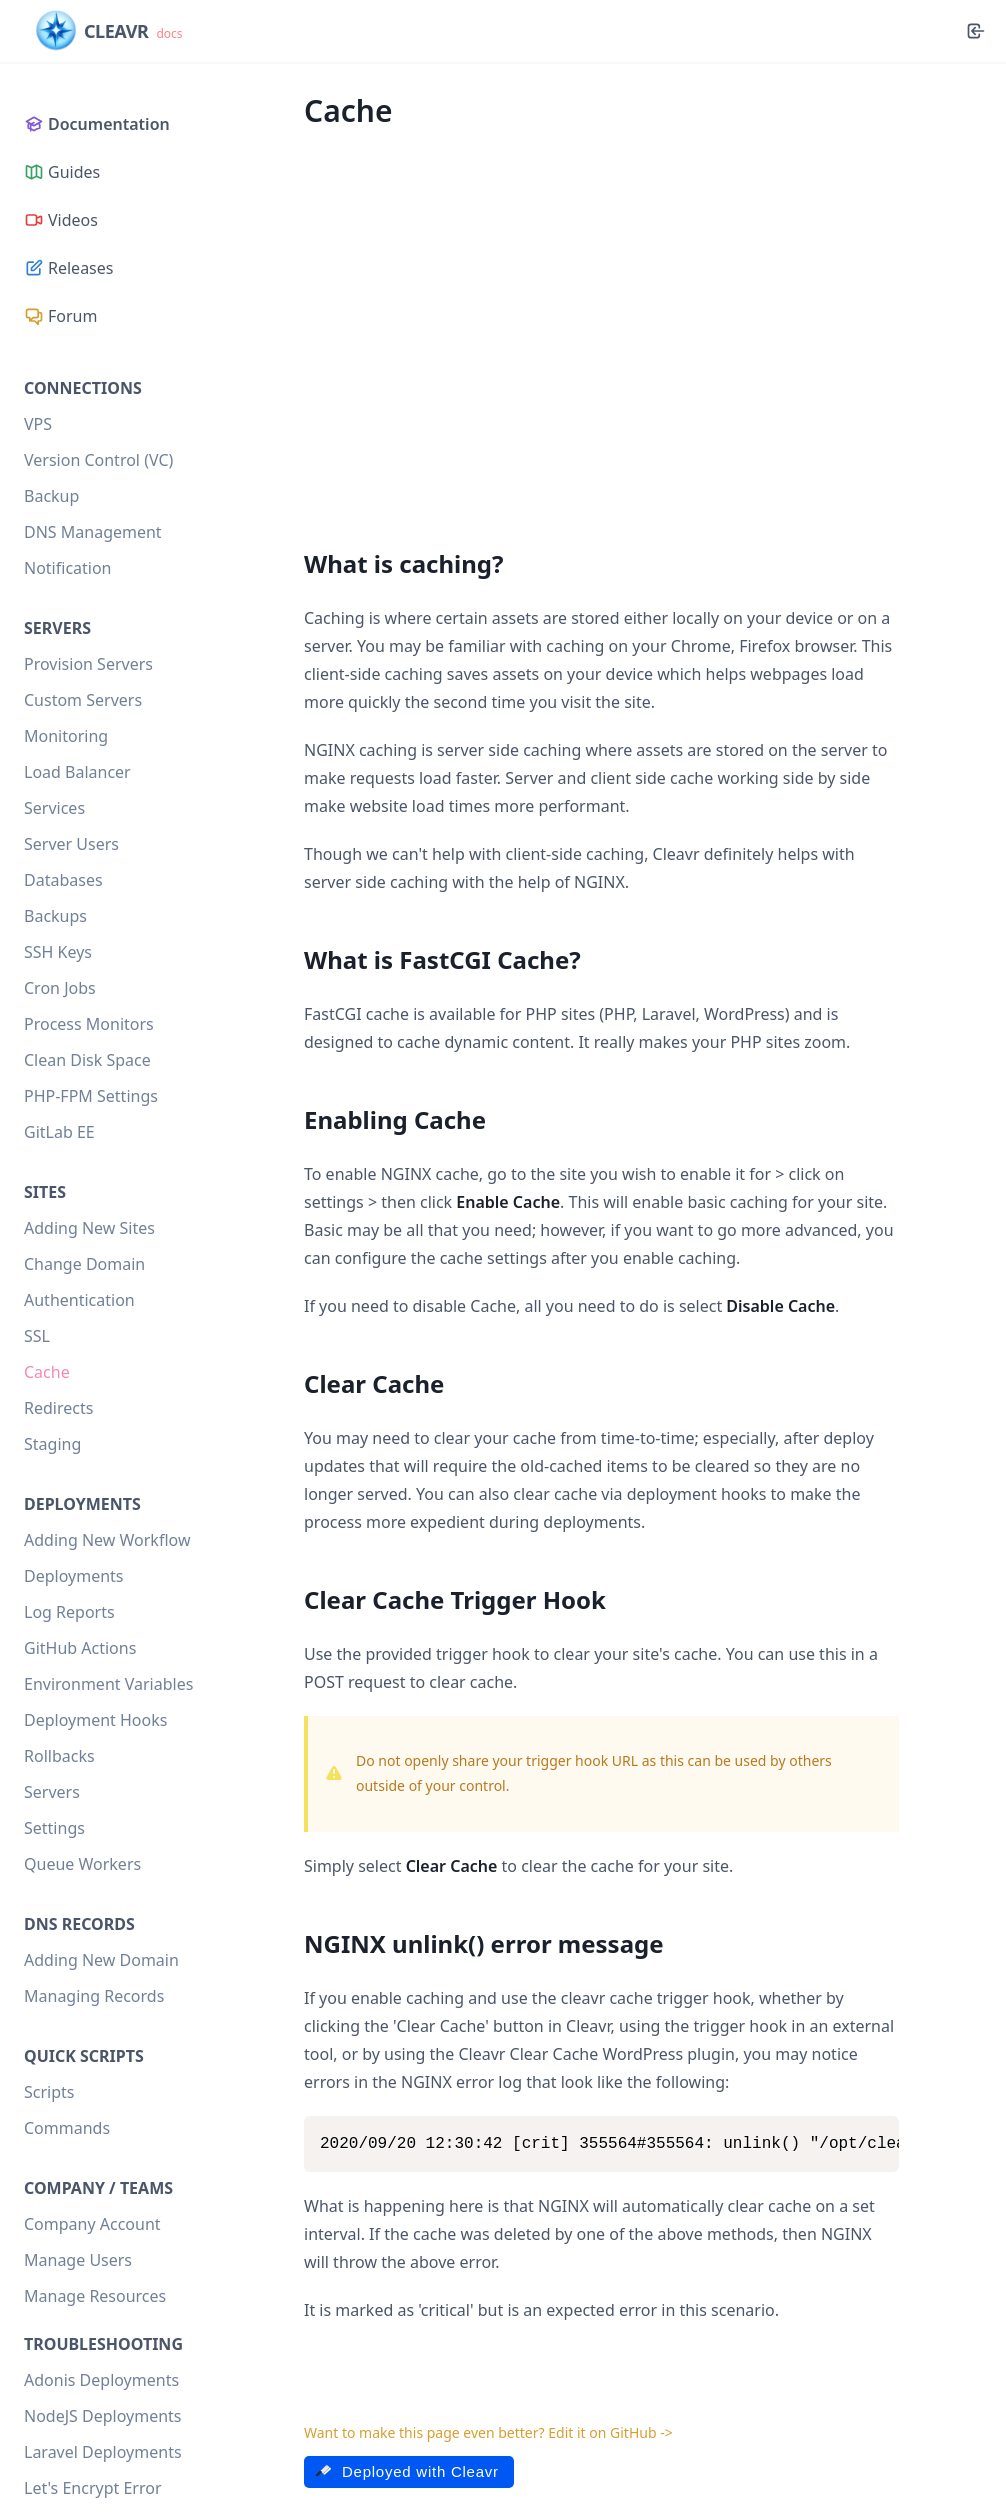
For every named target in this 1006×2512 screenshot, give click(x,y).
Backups (55, 916)
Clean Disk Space (87, 1060)
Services (54, 808)
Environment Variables (108, 1684)
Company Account (92, 2224)
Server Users (71, 844)
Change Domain (84, 1264)
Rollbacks (59, 1756)
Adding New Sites (89, 1228)
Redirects (58, 1408)
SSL (37, 1336)
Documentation (97, 124)
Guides (62, 172)
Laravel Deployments (103, 2452)
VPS (38, 424)
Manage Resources (95, 2296)
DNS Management (93, 532)
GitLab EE (59, 1132)
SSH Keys (58, 952)
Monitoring (66, 736)
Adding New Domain (101, 1960)
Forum (60, 316)
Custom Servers (83, 700)
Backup (51, 496)
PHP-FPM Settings (91, 1096)
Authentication (79, 1300)
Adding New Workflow (107, 1540)
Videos (61, 220)
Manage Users (78, 2260)
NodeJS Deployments (103, 2416)
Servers (52, 1792)
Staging (52, 1444)
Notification (68, 568)
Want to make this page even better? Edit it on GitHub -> (488, 2432)
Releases (68, 268)
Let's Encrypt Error (93, 2488)
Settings (54, 1828)
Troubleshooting (103, 2344)
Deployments (74, 1576)
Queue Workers (82, 1864)
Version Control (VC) (98, 460)
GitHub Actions (80, 1648)
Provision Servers (88, 664)
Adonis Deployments (101, 2380)
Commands (67, 2128)
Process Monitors (89, 1024)
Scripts (49, 2092)
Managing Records (94, 1996)
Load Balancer (77, 772)
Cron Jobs (60, 988)
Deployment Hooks (95, 1720)
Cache (47, 1372)
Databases (63, 880)
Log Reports (69, 1612)
